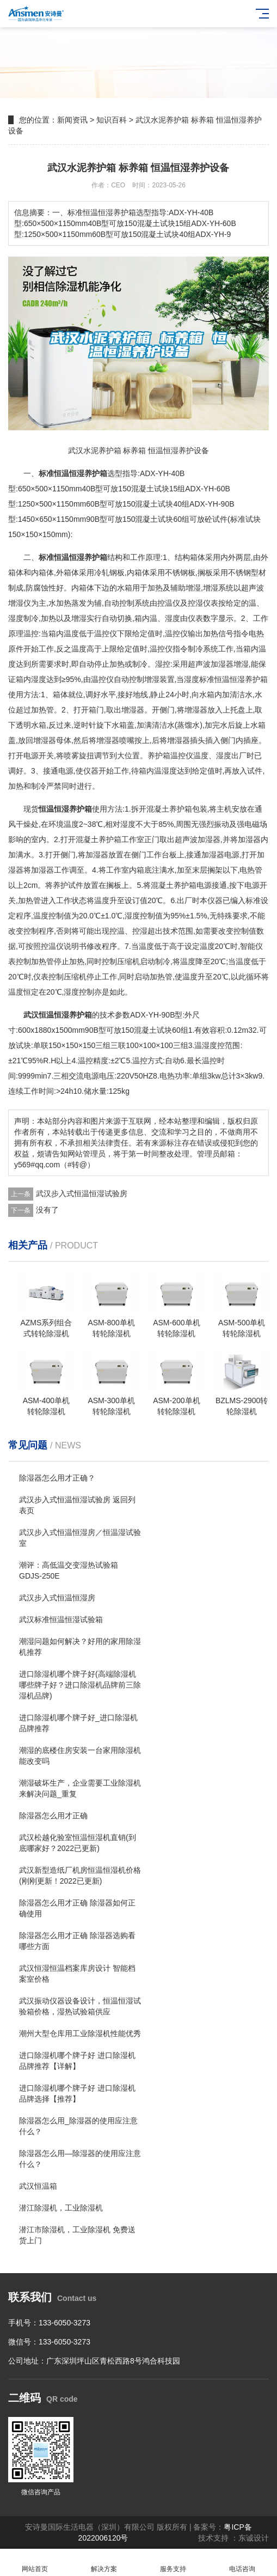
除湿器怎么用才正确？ (57, 1477)
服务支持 (173, 2563)
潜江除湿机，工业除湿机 (61, 2207)
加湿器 (209, 839)
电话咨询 (242, 2563)
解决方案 (103, 2563)
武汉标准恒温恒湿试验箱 (61, 1619)
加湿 (245, 839)
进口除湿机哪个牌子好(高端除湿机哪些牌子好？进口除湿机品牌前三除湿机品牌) (80, 1685)
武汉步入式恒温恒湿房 (57, 1597)
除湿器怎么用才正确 (53, 1815)
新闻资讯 (72, 119)
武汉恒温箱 (38, 2186)
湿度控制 (140, 915)
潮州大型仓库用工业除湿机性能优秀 (80, 2033)
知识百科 (111, 119)
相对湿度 (120, 824)
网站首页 (34, 2563)
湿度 (223, 755)
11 (56, 488)
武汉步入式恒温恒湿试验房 (81, 1193)
